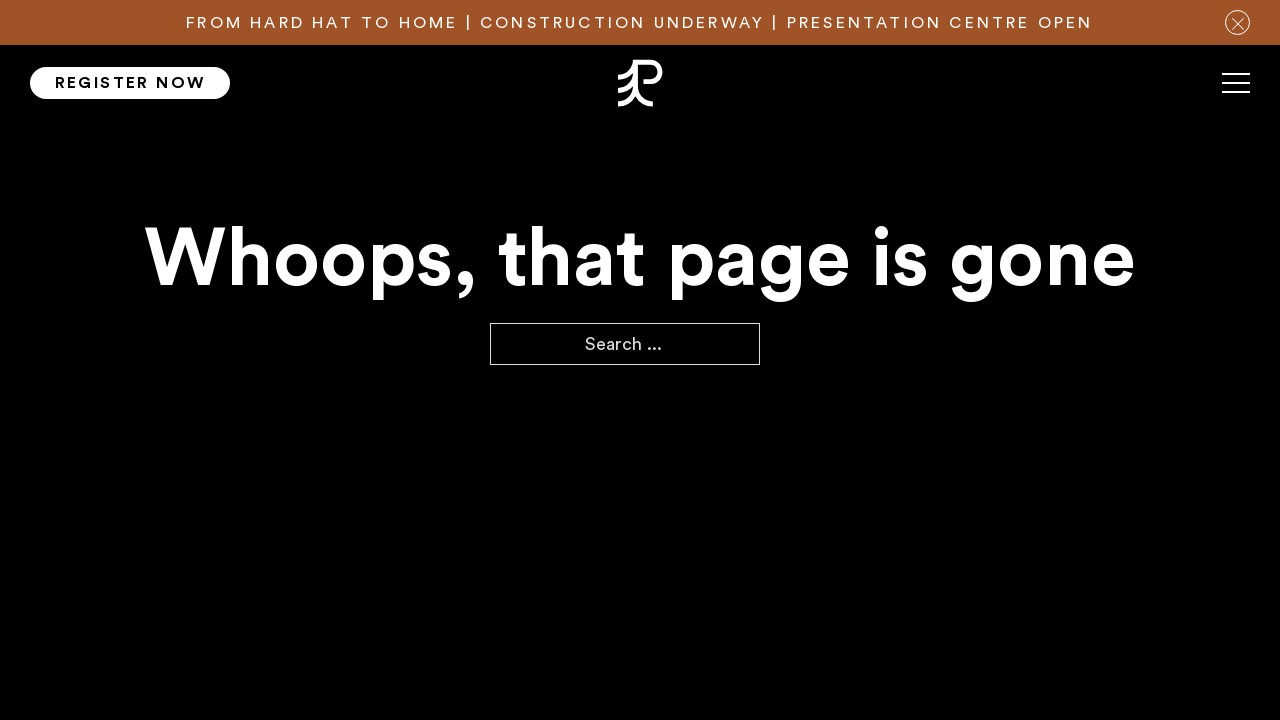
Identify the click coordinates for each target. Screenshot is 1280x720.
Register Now (130, 83)
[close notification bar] (1237, 22)
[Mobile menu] (1236, 91)
